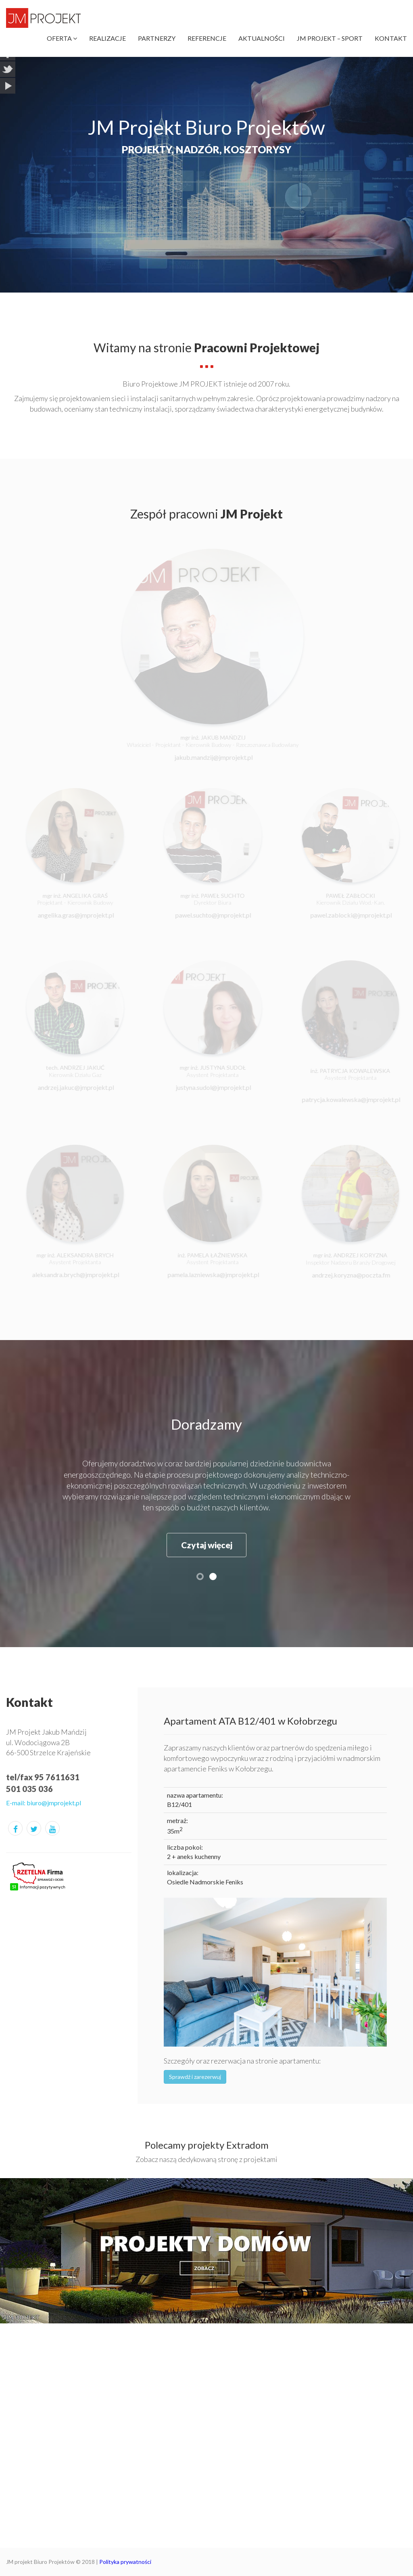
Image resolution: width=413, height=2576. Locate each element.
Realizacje (107, 38)
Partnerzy (156, 38)
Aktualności (261, 38)
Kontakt (391, 38)
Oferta (62, 38)
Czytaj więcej (206, 1545)
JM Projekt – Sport (330, 38)
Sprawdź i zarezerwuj (195, 2076)
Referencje (207, 38)
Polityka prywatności (125, 2561)
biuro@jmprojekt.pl (54, 1803)
